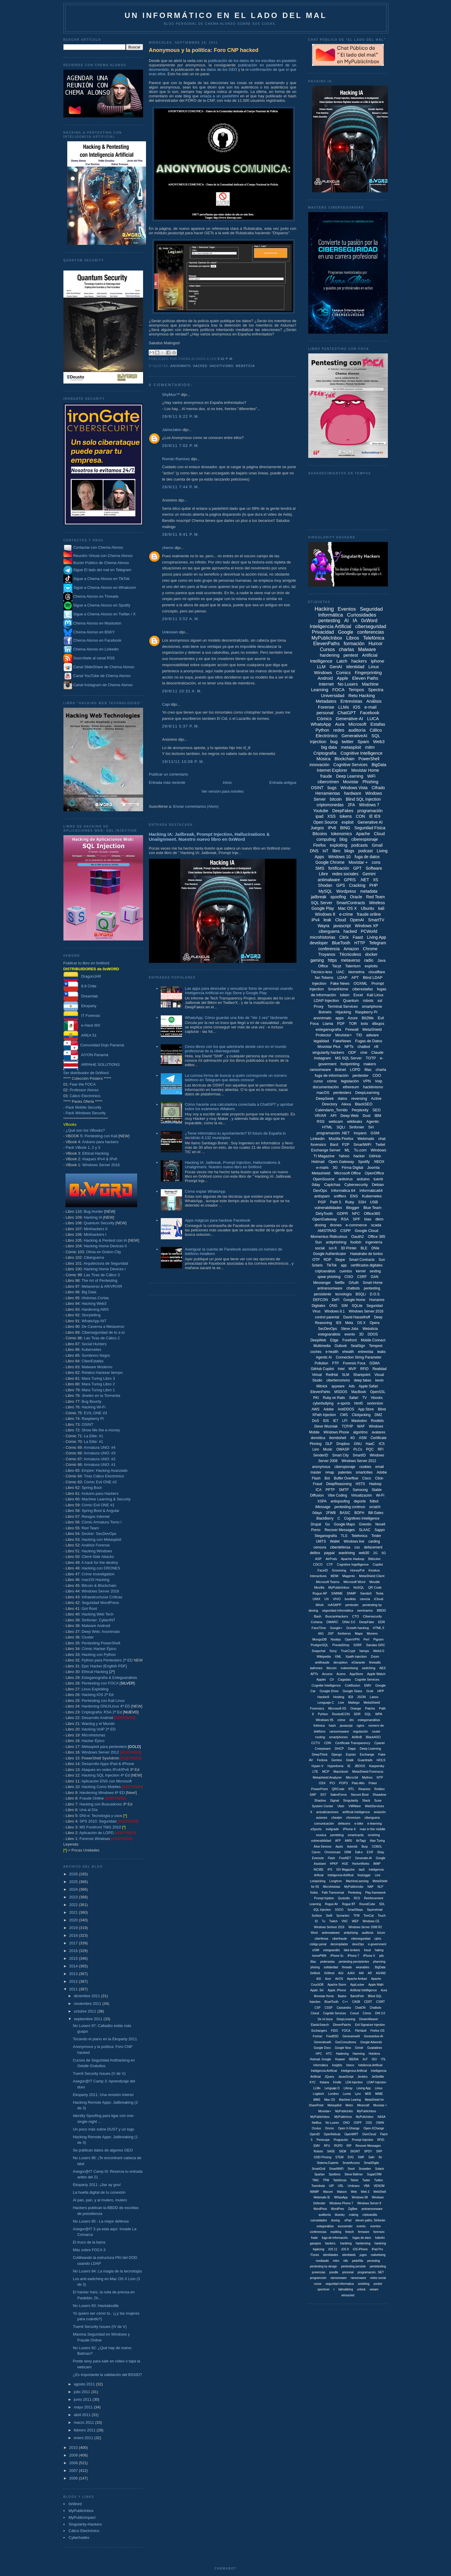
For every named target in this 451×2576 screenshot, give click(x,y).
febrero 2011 (85, 2430)
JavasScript (346, 2076)
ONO (346, 2122)
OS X (361, 1323)
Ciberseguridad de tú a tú (103, 1332)
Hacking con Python (99, 1654)
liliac (313, 1961)
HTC (329, 2053)
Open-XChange (373, 2128)
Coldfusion (352, 1685)
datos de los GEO (222, 69)
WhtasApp (341, 2197)
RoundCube (367, 1904)
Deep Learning (349, 776)
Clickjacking (361, 1415)
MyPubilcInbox (339, 1587)
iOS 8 (345, 2249)
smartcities (364, 1472)
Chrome (370, 948)
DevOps (320, 1190)
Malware (367, 649)
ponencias (318, 2272)
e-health (331, 1352)
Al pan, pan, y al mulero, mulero (100, 2200)
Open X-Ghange (349, 2128)
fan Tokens (324, 977)
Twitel (380, 1144)
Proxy (319, 1006)
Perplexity (360, 1110)
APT (355, 977)
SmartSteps (355, 1909)
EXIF (370, 1852)
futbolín (380, 2237)
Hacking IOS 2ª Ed (98, 1694)
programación (370, 810)
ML (347, 1150)
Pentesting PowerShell (101, 1643)
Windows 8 (325, 914)
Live (341, 1702)
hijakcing (318, 2249)
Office (323, 966)
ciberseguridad (370, 626)
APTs (314, 1674)
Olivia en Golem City (103, 1252)
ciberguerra (329, 931)
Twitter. (379, 2180)
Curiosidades (361, 615)
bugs (332, 787)
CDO (377, 1075)
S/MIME (337, 1593)
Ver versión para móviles (222, 791)
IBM (378, 1115)
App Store (366, 1409)
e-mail (370, 706)
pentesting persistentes (354, 1961)
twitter (347, 741)
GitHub (375, 1156)
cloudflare (376, 972)
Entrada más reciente (167, 782)
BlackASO (373, 1737)
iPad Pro (377, 2249)
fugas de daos (361, 2237)
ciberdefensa (340, 1547)
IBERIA (354, 2059)
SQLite (357, 1306)
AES (382, 1668)
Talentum (353, 966)
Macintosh (340, 1771)
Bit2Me (367, 1018)
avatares (378, 1432)
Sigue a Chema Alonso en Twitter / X (104, 614)
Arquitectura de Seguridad (105, 1263)
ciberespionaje (364, 839)
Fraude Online (91, 1798)
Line (378, 1875)
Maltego (354, 1702)
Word (314, 1932)
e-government (377, 1944)
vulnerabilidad (321, 1840)
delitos (315, 1553)
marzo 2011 (84, 2422)
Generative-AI (349, 718)
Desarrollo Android (97, 1717)
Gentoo (336, 1760)
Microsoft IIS (337, 1708)
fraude (326, 776)
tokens (346, 816)
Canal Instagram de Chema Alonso (103, 685)
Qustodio (344, 1898)
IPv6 (332, 827)
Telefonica (359, 1536)
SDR (357, 1714)
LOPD (355, 1069)
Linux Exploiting (95, 1689)
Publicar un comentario (168, 774)
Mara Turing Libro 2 (98, 1384)
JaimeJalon (172, 429)
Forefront (349, 1340)
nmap (329, 1472)
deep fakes (362, 1380)
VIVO (337, 1599)
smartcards (356, 1835)
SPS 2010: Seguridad (97, 1821)
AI (346, 620)
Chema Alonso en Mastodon (92, 623)
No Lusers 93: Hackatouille (96, 2305)
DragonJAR (82, 976)
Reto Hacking (361, 695)
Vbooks (377, 1398)
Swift (329, 1915)
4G (352, 1438)
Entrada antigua (282, 782)
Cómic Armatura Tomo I (102, 1522)
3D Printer (349, 1248)
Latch (342, 660)
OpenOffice (374, 1173)
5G (384, 1553)
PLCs (357, 1449)
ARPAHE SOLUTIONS (91, 1064)
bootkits (350, 1599)
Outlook (340, 1346)
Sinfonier (356, 1127)
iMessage (322, 1507)
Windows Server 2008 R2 (365, 1927)
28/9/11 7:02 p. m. (180, 445)
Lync (358, 2093)
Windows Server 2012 (100, 1752)
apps (339, 1018)
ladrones (316, 1668)
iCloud (378, 1599)
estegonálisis (325, 2226)
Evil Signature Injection (370, 2024)
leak (327, 919)
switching (368, 1668)
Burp (365, 1846)
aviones (321, 1817)
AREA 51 (80, 1035)
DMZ (378, 1415)
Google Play (322, 908)
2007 (74, 2470)
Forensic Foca (354, 1363)
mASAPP (334, 1605)
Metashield (321, 1173)
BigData (379, 764)
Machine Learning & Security (106, 1499)
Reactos (364, 1789)
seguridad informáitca (337, 1610)
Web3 (379, 741)
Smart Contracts (362, 1260)
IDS (326, 1421)
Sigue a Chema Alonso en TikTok (101, 578)
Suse (378, 1800)
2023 (74, 1897)
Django (337, 1754)
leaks (381, 1352)
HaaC (370, 1444)
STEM (339, 2157)
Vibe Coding (337, 1495)
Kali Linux (375, 995)
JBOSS (360, 1766)
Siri (371, 1127)
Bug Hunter (93, 1211)
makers (369, 1064)
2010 (74, 2447)
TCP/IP (347, 1426)
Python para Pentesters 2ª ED (107, 1660)
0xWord (75, 2504)
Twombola (318, 2185)
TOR (353, 1023)
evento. (361, 2226)
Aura (340, 724)
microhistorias (322, 937)
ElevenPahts (320, 1392)
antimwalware (331, 1932)
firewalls (375, 1662)
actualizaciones (327, 1812)
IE (348, 1766)
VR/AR (320, 1115)
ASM (363, 1438)
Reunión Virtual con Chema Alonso (102, 555)
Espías (351, 1754)
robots (368, 1000)
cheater (336, 1817)
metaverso (350, 960)
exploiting (338, 845)
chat (382, 1138)
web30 (364, 1553)
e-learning (374, 1823)
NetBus (317, 2122)
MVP (352, 1369)
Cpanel (379, 1743)
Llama (328, 1023)
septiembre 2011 (88, 2019)
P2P (346, 1144)
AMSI (348, 1840)
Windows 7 (369, 804)
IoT (325, 850)
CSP (317, 2007)
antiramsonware (371, 2208)
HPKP (334, 1863)
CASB (356, 2001)
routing (320, 1737)
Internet (326, 683)
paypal (329, 1553)
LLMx (316, 2088)
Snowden (365, 2168)
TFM (356, 1915)
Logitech (318, 2093)
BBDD (381, 1610)
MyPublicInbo (344, 2111)
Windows (323, 672)
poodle (333, 2272)
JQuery (329, 2076)
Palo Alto (358, 1783)
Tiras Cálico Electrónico (104, 1476)
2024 (74, 1889)
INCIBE (318, 1869)
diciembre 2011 (87, 1996)
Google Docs (322, 2047)
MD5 (368, 2093)
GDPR (342, 1213)
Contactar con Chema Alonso (98, 547)
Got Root (89, 1608)
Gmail (377, 845)
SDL (382, 1904)
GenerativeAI (355, 735)
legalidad (321, 1041)
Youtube (320, 810)
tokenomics (341, 833)
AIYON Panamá (86, 1055)
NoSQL (358, 1587)
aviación (380, 1812)
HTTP (359, 942)
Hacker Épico (93, 1740)
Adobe (329, 1409)
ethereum (351, 1087)
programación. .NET (370, 2272)
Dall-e (359, 1852)
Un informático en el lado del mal (225, 15)
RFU (327, 2145)
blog (343, 839)
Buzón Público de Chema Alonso (101, 563)
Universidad (332, 695)
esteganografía (328, 1029)
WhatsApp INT (94, 1321)
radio (368, 960)
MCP (325, 1771)
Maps (359, 1633)
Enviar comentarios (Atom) (196, 806)
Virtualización (361, 1495)
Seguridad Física (369, 827)
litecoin (332, 1668)
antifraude (322, 1662)
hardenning (363, 2243)
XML (338, 1656)
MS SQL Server (348, 1058)
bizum (381, 1932)
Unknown (170, 632)
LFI (344, 1421)
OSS (369, 2122)
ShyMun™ (171, 394)
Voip (378, 1081)
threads (347, 1967)
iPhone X (369, 1955)
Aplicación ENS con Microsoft (106, 1781)
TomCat (368, 1915)
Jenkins (362, 2076)
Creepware (323, 1748)
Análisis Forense (95, 1545)
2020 (74, 1920)
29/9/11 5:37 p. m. (180, 726)
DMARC (332, 1622)
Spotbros (334, 2174)
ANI (361, 1973)
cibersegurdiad (360, 1938)
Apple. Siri (317, 1990)
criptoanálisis (325, 1271)
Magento (348, 1576)
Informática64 (371, 1190)
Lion (315, 1449)
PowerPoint (319, 1789)
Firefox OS (377, 2030)
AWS (315, 1409)
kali (381, 908)
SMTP (344, 1490)
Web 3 (365, 2191)
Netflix (340, 1283)
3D (361, 1334)
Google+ (336, 1628)
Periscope (322, 2139)
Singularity (350, 1800)
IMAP (377, 1863)
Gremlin (365, 1524)
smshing (374, 1835)
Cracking (357, 885)
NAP (371, 1886)
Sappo (380, 1530)
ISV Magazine (345, 1869)
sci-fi (333, 1248)
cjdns (377, 1938)
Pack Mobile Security (83, 1107)
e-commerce (356, 1225)
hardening (330, 655)
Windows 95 (324, 1720)
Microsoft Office (347, 1173)
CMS (344, 1415)
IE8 (350, 1697)
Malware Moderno (97, 1367)
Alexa (346, 1104)
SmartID (359, 1455)
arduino (363, 1179)
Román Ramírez (176, 459)
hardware (352, 793)
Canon (316, 1852)
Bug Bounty (91, 1401)
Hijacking (343, 1012)
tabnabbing (345, 2289)
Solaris (379, 2168)
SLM (345, 1375)
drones (336, 1225)
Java (381, 960)
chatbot (363, 1046)
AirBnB (357, 1737)
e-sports (343, 1403)
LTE (315, 1771)
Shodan (325, 885)
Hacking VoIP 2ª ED (99, 1729)
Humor (375, 643)
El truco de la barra (89, 2242)
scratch (375, 1507)
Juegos (317, 827)
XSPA (322, 1501)
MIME (379, 2093)
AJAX (351, 1973)
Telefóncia (339, 2180)
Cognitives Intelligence (361, 1518)
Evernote (318, 1858)
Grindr (359, 2047)
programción (318, 2278)
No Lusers (348, 683)
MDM (334, 1576)
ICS (382, 1444)
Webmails (365, 1138)
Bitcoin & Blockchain (99, 1585)
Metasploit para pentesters (111, 1746)
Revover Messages (368, 2145)
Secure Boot (360, 1794)
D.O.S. (375, 1294)
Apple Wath (375, 1984)
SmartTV (376, 919)
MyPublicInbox (81, 2510)
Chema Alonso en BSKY (89, 632)
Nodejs (336, 1639)
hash (332, 1725)
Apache (363, 833)
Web (354, 2191)
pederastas (327, 1961)
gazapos (315, 2243)
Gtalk (350, 1760)
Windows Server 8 (369, 2203)
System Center (322, 1806)
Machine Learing (350, 2099)
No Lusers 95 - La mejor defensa (101, 2221)
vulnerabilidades (328, 1207)
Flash (331, 1858)
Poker (373, 1783)
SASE (331, 2151)
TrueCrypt (348, 1651)
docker (371, 954)
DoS (315, 1421)
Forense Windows (94, 1838)
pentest (351, 655)
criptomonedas (330, 804)
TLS (344, 1536)
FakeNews (342, 1041)
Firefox (319, 845)
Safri (371, 2157)
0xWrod (329, 1973)
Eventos (347, 609)
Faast (358, 937)
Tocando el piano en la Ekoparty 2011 (105, 2039)
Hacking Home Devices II (105, 1246)
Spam (363, 741)
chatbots (353, 1288)
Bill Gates (375, 1513)
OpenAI (357, 919)
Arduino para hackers (100, 1142)
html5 (358, 1403)
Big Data (89, 1292)
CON (360, 816)
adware (372, 1035)
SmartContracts (350, 902)
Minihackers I (95, 1234)
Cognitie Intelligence (326, 1685)
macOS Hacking (95, 1579)
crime (341, 1720)
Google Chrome (330, 862)
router (376, 1731)
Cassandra (344, 2007)
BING (345, 827)
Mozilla (319, 1587)
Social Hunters (94, 1344)
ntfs (345, 2260)
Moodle (374, 1582)
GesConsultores (345, 2042)
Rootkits (377, 1421)
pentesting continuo (349, 1507)
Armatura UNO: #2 (100, 1459)
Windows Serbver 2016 (329, 1927)
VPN (367, 1081)
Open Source (325, 822)
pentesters (342, 1092)
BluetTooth (331, 2001)
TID (359, 1035)
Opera (374, 1323)
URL (341, 2185)
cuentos (346, 1271)
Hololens (374, 2053)
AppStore (356, 1674)
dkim (379, 1219)
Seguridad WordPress (100, 1602)
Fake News (340, 983)
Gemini (369, 873)
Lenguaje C (325, 1702)
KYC (313, 2082)
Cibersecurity (372, 1616)
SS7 (323, 1794)
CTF (330, 1564)
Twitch (333, 1921)
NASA (382, 2116)
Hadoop (375, 1484)
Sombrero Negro (96, 1355)
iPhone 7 (353, 1955)
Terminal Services (342, 1006)
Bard (334, 1144)
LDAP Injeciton (376, 2082)
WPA (378, 1714)
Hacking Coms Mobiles (101, 1786)
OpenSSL (378, 1392)
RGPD (338, 2145)
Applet (321, 1679)
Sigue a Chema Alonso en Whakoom (104, 587)
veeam (374, 2289)
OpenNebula (332, 2134)
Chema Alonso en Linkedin (91, 649)
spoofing (338, 896)
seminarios (365, 1610)
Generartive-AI (373, 2036)
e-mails (322, 1167)
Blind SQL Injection (363, 799)
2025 (74, 1881)
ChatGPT (346, 712)
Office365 (372, 1213)
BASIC (345, 1513)
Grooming (339, 1570)
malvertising (349, 1668)
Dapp (352, 1748)
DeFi (335, 1300)
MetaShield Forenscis (367, 1771)
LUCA (373, 718)
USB (374, 1202)
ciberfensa (321, 1938)
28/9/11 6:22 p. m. (180, 416)
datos (342, 1098)
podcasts (359, 845)
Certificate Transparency (352, 1743)
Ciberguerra (94, 1257)
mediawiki (322, 2260)
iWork (320, 1605)
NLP (380, 1886)
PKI (316, 1398)
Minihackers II (95, 1229)
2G (375, 1553)
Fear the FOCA (83, 1084)
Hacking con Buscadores (100, 1804)
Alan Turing (377, 1840)
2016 (74, 1951)
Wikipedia (324, 1656)
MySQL (325, 891)
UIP (331, 2185)
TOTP (371, 1058)
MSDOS (340, 1392)
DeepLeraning (346, 2019)
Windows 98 (360, 2197)
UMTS (321, 1541)
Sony (333, 1651)
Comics (343, 672)
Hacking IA (93, 1217)
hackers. (330, 2243)
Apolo (339, 1846)
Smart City (340, 1455)
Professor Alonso (84, 1090)
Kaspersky (376, 1766)
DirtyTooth (324, 1213)
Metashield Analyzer (327, 1777)
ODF (352, 1052)
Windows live (354, 1541)
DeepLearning (367, 1092)
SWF (361, 2157)
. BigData (379, 1967)
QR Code (375, 1587)
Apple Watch (376, 1674)
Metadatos (326, 701)
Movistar (350, 781)
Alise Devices (323, 1846)
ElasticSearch (320, 2024)
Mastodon (359, 1421)
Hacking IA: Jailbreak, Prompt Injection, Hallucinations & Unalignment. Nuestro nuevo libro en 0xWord (209, 837)
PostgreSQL (319, 1645)
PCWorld (369, 931)
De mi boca (325, 2019)
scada (376, 1225)
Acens (341, 1674)
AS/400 (381, 1973)
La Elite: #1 (93, 1436)
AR (370, 1973)
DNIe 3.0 (348, 1622)
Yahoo (344, 1156)
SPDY (368, 2151)
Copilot (378, 1564)
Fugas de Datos (368, 1041)
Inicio (227, 782)
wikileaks (354, 1121)
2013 (74, 1974)
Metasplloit (334, 2105)
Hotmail (317, 1161)
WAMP (314, 2191)
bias (367, 1219)
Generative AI (370, 822)
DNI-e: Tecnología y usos (100, 1815)
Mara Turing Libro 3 (98, 1378)
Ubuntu (367, 908)
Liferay (348, 2088)
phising (315, 1967)
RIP (349, 2145)
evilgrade (332, 1829)
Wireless (377, 902)
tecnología (343, 1294)
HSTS (360, 1484)
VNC (345, 1921)
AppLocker (357, 1984)
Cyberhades (79, 2537)
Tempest (375, 1346)
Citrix (344, 937)
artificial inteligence (356, 1812)
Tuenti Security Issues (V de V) (99, 2073)
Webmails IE (322, 2197)
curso (318, 1081)
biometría (356, 972)
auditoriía (325, 2214)
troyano (360, 1133)
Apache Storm (336, 1984)
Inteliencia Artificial (370, 2065)
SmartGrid (318, 2168)
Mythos (367, 1777)
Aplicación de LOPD (96, 1833)
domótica (318, 1438)
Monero (372, 1633)
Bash (317, 1616)
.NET (364, 879)
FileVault (360, 2030)
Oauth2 (357, 1236)
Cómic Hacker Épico (99, 1648)
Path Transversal (333, 1892)
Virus (316, 1311)
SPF (356, 1219)
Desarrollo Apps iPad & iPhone (108, 1763)
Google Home (354, 1300)
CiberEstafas (93, 1361)
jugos (363, 2255)
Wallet (335, 1541)
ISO (374, 2059)
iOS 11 (332, 2249)
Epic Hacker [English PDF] (104, 1666)
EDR (381, 1622)
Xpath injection (356, 1656)
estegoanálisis (329, 1334)
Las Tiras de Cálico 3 (102, 1275)
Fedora (322, 1760)
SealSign (358, 1346)
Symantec (342, 1915)
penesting (373, 2260)
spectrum (323, 2289)
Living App (376, 937)
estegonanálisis (369, 1720)
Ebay (380, 1852)
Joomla (373, 1167)
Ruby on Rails (334, 1398)
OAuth (354, 1283)
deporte (360, 1501)
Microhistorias (93, 1735)
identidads (349, 2255)
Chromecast (332, 1852)
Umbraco (354, 2185)
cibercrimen (328, 781)
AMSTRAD (327, 1230)
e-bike (359, 1823)
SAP (313, 1794)
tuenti (378, 1179)
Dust (366, 1115)
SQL (368, 1714)
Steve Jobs (349, 1329)
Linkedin (317, 1138)
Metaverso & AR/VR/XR (102, 1286)
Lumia (347, 2093)
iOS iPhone (360, 2249)
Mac (368, 1069)
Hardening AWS (95, 1309)
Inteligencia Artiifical (340, 1875)
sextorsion (375, 1403)
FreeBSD (332, 2036)
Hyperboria (335, 1766)
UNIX (316, 1599)
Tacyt (336, 966)
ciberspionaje (344, 1467)
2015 (74, 1958)
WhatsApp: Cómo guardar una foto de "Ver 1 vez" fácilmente (236, 1017)
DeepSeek (325, 1098)
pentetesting (378, 2266)
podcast (365, 850)
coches (316, 1352)
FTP (335, 1363)
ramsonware (338, 2278)
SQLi (341, 1127)
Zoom (375, 1656)
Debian (378, 1184)
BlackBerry (324, 1518)
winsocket (348, 2295)
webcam (336, 1121)
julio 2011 (82, 2392)
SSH (362, 1202)
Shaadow (379, 1794)
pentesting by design (323, 2266)
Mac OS (329, 2099)
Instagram (322, 1058)
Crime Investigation (98, 1574)
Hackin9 (323, 1697)
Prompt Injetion (324, 1898)
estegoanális (331, 1950)
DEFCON (320, 1300)
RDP (327, 1260)
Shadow (320, 1800)
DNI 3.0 (380, 2013)
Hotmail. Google (320, 2059)
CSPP (345, 1230)
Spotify (364, 1161)
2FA (351, 804)
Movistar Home (365, 770)
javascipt (346, 1725)
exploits (371, 966)
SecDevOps (327, 1329)
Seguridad (375, 1306)
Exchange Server (326, 1150)
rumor (318, 2283)
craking (353, 2214)
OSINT (88, 1424)
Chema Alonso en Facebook (97, 640)
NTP (380, 1777)
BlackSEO (363, 1104)
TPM (326, 2180)
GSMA (374, 1363)
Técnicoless (350, 954)
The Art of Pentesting (99, 1280)
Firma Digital (352, 1167)
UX (326, 1599)
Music (327, 1449)
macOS (322, 1092)
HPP (380, 1691)
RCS (357, 1898)
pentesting (329, 620)
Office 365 (376, 1236)
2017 (74, 1943)
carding (374, 1541)
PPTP (330, 1490)
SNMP (351, 1593)
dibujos (378, 1023)
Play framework (375, 1892)
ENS (354, 1196)
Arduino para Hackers (100, 1493)
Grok (369, 1691)
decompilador (339, 1944)
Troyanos (326, 954)
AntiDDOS (346, 1409)
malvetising (378, 2255)
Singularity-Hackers (85, 2524)
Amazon (351, 948)
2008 (74, 2463)
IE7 (335, 1421)
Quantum (351, 1000)
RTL (351, 1789)
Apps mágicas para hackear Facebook (217, 1220)
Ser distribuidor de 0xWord (86, 1073)
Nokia (314, 1892)
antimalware (329, 879)
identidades (330, 2255)
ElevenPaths (326, 643)
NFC (356, 1213)
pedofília (357, 2260)
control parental (327, 1317)
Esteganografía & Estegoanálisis (109, 1677)
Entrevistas (351, 701)
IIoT (365, 2059)
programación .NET (333, 1133)
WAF (361, 1426)
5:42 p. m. (226, 358)
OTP (316, 1260)
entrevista (365, 1352)
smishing (363, 2283)
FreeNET (345, 1858)
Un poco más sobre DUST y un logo (103, 2129)
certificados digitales (367, 1265)
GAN (374, 1277)
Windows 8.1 (334, 1311)
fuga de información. (335, 2237)
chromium (353, 1817)
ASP (318, 1559)
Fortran (317, 2036)
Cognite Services (367, 1679)
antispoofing (340, 1501)
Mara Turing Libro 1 (98, 1390)
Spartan (319, 2174)
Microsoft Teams (328, 1582)
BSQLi (361, 1294)
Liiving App (364, 2088)
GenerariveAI (351, 2036)
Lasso (374, 1697)
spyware (338, 1386)
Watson (342, 2191)
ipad (319, 816)
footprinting (349, 1064)
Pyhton (323, 1714)
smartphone (372, 1006)
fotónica (319, 1725)
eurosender (345, 2226)
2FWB (331, 1513)
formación (354, 643)
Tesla (379, 1593)
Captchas (332, 1184)
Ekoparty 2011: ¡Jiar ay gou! (97, 2184)
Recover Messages (339, 1530)
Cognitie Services (334, 2013)
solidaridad (331, 1967)
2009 (74, 2455)
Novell (380, 1524)
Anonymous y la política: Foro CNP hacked (204, 50)
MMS (317, 2099)
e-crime (346, 914)
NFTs (349, 1046)
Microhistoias (331, 1886)
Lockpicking (317, 1881)
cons (376, 862)
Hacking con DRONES (101, 1568)
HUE (345, 1863)
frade (314, 2237)
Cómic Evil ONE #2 (100, 1482)
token (345, 995)
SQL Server (321, 902)
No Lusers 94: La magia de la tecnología (107, 2271)
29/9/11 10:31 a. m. (182, 691)
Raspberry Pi (93, 1418)
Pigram (378, 1639)
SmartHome (338, 989)
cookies (365, 1467)
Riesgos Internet (96, 1516)
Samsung (360, 1490)
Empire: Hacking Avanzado (105, 1470)
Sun (318, 1242)
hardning (380, 2243)
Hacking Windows (97, 1551)
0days (317, 1513)
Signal (334, 1800)
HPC (319, 2053)
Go (327, 1524)
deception (340, 1662)
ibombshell (337, 1438)
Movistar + (358, 862)
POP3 (343, 1783)
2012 (74, 1981)
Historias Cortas (95, 1298)
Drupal (316, 1524)
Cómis (367, 2013)
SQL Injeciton (322, 1909)
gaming (317, 960)
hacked (200, 366)
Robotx (318, 2151)
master (315, 1472)
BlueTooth (341, 942)
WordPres (337, 2208)
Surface (317, 1915)
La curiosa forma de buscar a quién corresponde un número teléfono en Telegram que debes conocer (236, 1077)
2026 (74, 1874)
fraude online (369, 914)
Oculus (316, 2128)
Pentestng (354, 1892)
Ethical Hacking (95, 1153)
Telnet (354, 2180)
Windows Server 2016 (101, 1165)
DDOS (373, 1334)
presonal (347, 2272)
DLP (329, 1444)
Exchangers (319, 2030)
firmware (363, 2231)
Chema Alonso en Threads (91, 596)
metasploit (351, 747)
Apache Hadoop (352, 1559)
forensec (379, 2231)
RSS (321, 1121)
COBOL (377, 1846)
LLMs (343, 706)
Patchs (370, 1708)
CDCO (317, 1564)
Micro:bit (352, 1777)
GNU (358, 1444)
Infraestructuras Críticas (102, 1597)
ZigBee (352, 2208)
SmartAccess (351, 2162)
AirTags (361, 1840)
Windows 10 (339, 856)
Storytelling (91, 1315)
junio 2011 (83, 2399)
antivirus (345, 1179)
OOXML (361, 983)
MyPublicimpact (82, 2517)
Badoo (342, 1996)
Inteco (350, 2065)
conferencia (329, 948)
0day (316, 1184)
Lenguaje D (332, 2088)
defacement (373, 1547)
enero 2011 (84, 2438)
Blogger (352, 1207)
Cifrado (378, 787)
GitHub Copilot (322, 1369)
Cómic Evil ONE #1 (98, 1505)
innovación (319, 764)
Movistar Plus (328, 1046)
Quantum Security (99, 1223)
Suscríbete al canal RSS (94, 658)
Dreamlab (80, 996)
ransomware (320, 1069)
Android (325, 678)
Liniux (379, 2088)
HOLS (381, 1760)
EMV (367, 1685)
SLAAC (364, 1530)
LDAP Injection (326, 1000)
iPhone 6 (349, 1829)
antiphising (351, 1932)
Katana (324, 2082)
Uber (341, 1806)
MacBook (358, 1392)
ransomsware (339, 1731)
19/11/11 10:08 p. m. (183, 761)
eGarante (358, 1662)
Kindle (337, 2082)
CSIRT (380, 2001)
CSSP (328, 2007)
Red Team (90, 1528)
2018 (74, 1935)
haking (379, 1950)
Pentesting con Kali (101, 1136)
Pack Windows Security (85, 1113)
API (333, 1115)
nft (376, 1046)
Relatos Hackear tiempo (102, 1372)
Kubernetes (91, 1349)
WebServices (374, 1806)
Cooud (354, 2013)
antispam (322, 1196)
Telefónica (373, 637)
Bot (327, 1478)
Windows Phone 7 (341, 2203)
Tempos (356, 689)
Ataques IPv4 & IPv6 (99, 1159)
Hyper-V (317, 1766)
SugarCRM (374, 2174)
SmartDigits (371, 2162)
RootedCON (341, 1714)
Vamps (364, 1651)
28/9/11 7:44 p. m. (180, 487)
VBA (367, 2185)
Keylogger (364, 1875)
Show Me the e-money (101, 1430)
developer (319, 942)
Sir (380, 2157)
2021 (74, 1912)
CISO (349, 1277)
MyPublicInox (343, 2116)
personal (325, 712)
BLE (364, 1248)
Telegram (377, 942)
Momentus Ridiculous (329, 1236)
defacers (344, 1823)
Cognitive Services (350, 764)
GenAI (335, 666)
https (332, 960)
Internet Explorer (332, 770)
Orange (355, 1708)
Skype (340, 1260)
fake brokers (352, 1950)
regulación (360, 1731)
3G (335, 1167)
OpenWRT (351, 2134)
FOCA (338, 689)
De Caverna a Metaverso (103, 1326)
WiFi (371, 776)
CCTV (315, 1743)
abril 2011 (83, 2415)
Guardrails (365, 1760)
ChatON (360, 2007)
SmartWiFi (362, 1144)
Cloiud (315, 2013)
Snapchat (318, 1651)
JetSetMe (378, 2076)
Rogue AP (320, 1593)
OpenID (315, 2134)
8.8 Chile (79, 986)
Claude (377, 1052)
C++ (345, 2001)
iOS (356, 706)
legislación (350, 1081)
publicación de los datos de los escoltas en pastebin (252, 60)
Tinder (376, 1536)
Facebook (369, 712)
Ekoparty (79, 1006)
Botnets (325, 1012)
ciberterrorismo (338, 1380)
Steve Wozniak (326, 1426)
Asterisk (352, 1846)
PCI (332, 1783)
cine (363, 1052)
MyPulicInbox (364, 2116)
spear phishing (328, 1277)
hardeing (346, 2243)
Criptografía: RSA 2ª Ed (102, 1712)
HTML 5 (378, 1628)
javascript (342, 925)
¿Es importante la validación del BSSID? (107, 2374)
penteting (337, 1835)
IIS (375, 879)
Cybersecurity (356, 1184)
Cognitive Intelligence (361, 753)
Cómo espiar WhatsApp (205, 1191)
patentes (345, 1472)
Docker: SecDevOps (99, 1533)
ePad (348, 2220)
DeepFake (366, 1622)
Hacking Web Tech (98, 1614)
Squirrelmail (375, 1909)
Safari (353, 1398)
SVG (350, 2157)
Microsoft (357, 724)
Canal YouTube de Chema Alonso (102, 676)
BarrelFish (357, 1996)
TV (364, 1398)
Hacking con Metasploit (101, 1539)
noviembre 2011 (88, 2003)
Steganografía (326, 1536)
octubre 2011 (85, 2011)
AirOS (339, 1978)
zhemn (168, 547)
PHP (373, 885)
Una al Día (88, 1810)
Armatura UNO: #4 (100, 1447)
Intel (341, 1369)
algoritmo (360, 1432)
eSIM (315, 1950)
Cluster (88, 1637)
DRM (347, 1852)
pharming (379, 1961)
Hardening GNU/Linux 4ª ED (106, 1706)
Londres (333, 2093)
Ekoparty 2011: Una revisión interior (103, 2094)
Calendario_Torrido (331, 1110)
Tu (323, 1921)
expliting (335, 2231)
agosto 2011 (85, 2384)
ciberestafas (362, 989)
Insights (337, 2065)
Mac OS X (347, 908)
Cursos (327, 649)
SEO (377, 1110)
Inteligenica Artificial (354, 2070)
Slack (366, 1800)
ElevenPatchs (342, 2024)
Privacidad (323, 632)
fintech (349, 2231)
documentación (326, 1087)
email (379, 1467)
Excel (358, 995)
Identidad (355, 666)
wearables (362, 1967)
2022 (74, 1904)
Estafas (377, 724)
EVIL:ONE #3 (95, 1413)
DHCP (339, 1748)
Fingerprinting (368, 672)
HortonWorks (360, 1863)
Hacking (324, 609)
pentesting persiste (353, 2266)
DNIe (375, 1248)
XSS (331, 816)
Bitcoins (320, 833)
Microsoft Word (354, 1582)
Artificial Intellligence (363, 1990)
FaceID (322, 1570)
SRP (379, 2151)
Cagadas (344, 1679)
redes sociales (345, 873)
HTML (327, 1127)
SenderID (320, 1455)
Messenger (322, 1283)
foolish (356, 1242)
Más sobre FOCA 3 (89, 2250)
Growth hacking (357, 1628)
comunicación (324, 1823)
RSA (345, 1219)
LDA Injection (354, 2082)
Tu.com (360, 1150)
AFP (338, 1840)
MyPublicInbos (366, 2111)
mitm (370, 747)
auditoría (356, 730)
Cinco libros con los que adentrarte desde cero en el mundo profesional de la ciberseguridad (235, 1048)
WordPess (320, 2208)
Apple (342, 678)
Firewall (351, 1029)
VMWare (354, 1806)
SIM (344, 1306)
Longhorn (335, 1881)
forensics (318, 1144)
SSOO (339, 1909)
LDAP (342, 977)
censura (320, 1547)
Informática (320, 2065)
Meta (349, 1323)
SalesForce (338, 1794)
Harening (359, 2053)
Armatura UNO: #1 (100, 1464)
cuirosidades (318, 2220)
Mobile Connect (373, 1340)
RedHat (332, 1375)
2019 (74, 1928)
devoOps (358, 1944)
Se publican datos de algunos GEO (103, 2150)
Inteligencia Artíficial (324, 2070)
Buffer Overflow (346, 1478)
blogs (349, 850)
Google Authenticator (329, 1254)
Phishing (370, 781)
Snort (351, 2168)
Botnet (340, 1069)
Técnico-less (321, 972)
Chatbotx (375, 2007)
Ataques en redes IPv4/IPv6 (105, 1769)
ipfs (381, 1955)
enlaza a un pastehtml (219, 96)
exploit (347, 822)
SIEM (342, 2151)
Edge (334, 1340)
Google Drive (329, 1691)
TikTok (332, 1265)
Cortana (316, 1622)
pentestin (352, 1605)
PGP (322, 1202)
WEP (355, 1921)
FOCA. (346, 2030)
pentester (360, 1075)
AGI (340, 1973)
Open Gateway (341, 1161)
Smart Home (373, 1283)
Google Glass (352, 1691)
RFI (380, 1449)
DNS (314, 850)
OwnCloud (369, 2134)
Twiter (366, 2180)
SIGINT (355, 2151)
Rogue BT (348, 1904)
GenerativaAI (322, 2042)
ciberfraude (339, 1938)
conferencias (370, 632)
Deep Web (349, 1115)
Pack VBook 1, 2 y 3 (82, 1147)
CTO (355, 1616)
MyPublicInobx (353, 1886)
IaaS (362, 1869)
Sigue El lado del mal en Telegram (97, 570)
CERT (368, 2001)
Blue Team (372, 1207)
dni (351, 1720)
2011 (74, 1989)
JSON (361, 1697)
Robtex (379, 1789)
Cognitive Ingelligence (353, 1564)
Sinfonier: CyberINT (98, 1620)
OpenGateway (324, 1219)
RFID (364, 1369)
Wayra (323, 925)
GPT (357, 868)
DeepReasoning (339, 1484)
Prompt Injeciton (362, 2139)
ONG (333, 1306)
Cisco (366, 1478)
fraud (367, 1950)
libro (336, 850)
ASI (318, 1978)
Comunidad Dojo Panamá (93, 1045)
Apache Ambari (357, 1978)
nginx (360, 1725)
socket (377, 2283)
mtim (336, 2260)
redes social (378, 2278)
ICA (319, 1490)
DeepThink (319, 1754)
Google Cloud (366, 1230)
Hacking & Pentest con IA (105, 1240)
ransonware (358, 2278)
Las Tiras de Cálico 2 (102, 1338)
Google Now (343, 2047)
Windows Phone (336, 1432)
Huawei (340, 2059)
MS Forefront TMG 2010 (100, 1827)
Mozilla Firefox (341, 1138)
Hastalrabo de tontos (366, 1254)
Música (323, 758)
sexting (375, 1271)
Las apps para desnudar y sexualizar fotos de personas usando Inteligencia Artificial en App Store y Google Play (239, 990)
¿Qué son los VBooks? (85, 1130)
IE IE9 (374, 816)
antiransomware (329, 1288)
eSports (316, 1829)
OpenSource (323, 1179)
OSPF (358, 2122)
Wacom (328, 2191)
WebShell (379, 2191)
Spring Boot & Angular (100, 1510)
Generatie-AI (363, 1858)
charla (381, 1069)
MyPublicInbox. (320, 2116)
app (344, 1265)
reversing (359, 1098)
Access (327, 1674)
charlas (346, 649)
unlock (361, 2289)
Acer (328, 1978)
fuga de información (331, 1075)
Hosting (338, 1697)
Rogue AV (331, 1904)
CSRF (362, 1277)
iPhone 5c (336, 1955)
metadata (368, 891)
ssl (380, 1000)
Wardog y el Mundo (98, 1723)
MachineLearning (357, 1881)
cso (357, 1547)
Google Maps (344, 1524)
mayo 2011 (84, 2407)
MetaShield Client (371, 1576)
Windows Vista (354, 787)
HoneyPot (357, 1570)
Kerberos (344, 1633)
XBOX (379, 1161)
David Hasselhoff (356, 1317)
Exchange (367, 1754)
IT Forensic (82, 1015)
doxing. (335, 2220)
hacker (359, 1156)
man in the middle (373, 1829)
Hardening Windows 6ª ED (102, 1792)
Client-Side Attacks (98, 1556)
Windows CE (371, 1921)
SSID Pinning (322, 2157)
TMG (315, 2180)
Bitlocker (374, 1559)
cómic (332, 1081)
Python (322, 730)
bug (334, 741)
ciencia (365, 1599)
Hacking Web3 (94, 1303)
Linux (373, 666)
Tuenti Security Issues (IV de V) (100, 2326)
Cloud (340, 919)
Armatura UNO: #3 (100, 1453)
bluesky (340, 2214)
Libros (352, 637)
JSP (331, 1633)
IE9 (338, 1323)
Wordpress (346, 891)
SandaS (366, 1593)
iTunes (314, 2255)
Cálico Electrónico (85, 1096)
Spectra (375, 689)
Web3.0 (378, 1651)
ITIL (383, 2059)
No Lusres (332, 2122)
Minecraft (363, 2105)
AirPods (331, 1559)
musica (321, 1835)
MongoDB (319, 1639)
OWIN (380, 2122)
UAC (340, 972)
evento (350, 1334)
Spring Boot (92, 1487)
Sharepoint (361, 1375)
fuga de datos (367, 856)
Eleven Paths (365, 678)
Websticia (245, 366)
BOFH (359, 1513)
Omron (329, 2128)
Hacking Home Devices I (105, 1269)
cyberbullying (323, 1403)
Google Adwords (371, 2042)
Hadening (342, 2053)
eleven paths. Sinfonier (370, 2220)
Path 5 (335, 1202)
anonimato (180, 366)
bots (364, 1023)
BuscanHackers (336, 1616)
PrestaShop (340, 1645)
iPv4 (315, 919)
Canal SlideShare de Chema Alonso (103, 667)
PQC (370, 1449)
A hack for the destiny (99, 1562)
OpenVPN (352, 1639)
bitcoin (336, 799)
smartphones (338, 1737)
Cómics (324, 718)
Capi (166, 704)
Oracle (356, 896)
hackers (359, 660)
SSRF (357, 1645)
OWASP (342, 1449)
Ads (352, 1386)
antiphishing (336, 1242)
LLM (321, 666)
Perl (366, 1639)
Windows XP (366, 925)
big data (329, 747)
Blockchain (344, 758)
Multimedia (322, 1346)
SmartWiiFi (336, 2168)
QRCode (338, 1789)
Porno (316, 1530)
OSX (322, 1783)
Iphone (377, 660)
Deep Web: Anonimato (101, 1631)
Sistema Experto (327, 2162)
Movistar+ (343, 1035)
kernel (361, 1271)
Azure (353, 1018)
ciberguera (372, 1817)
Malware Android (96, 1625)
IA (355, 620)
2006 (74, 2478)
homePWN (319, 1955)
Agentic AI (324, 1357)
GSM (374, 1133)
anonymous (321, 1467)
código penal (318, 1944)
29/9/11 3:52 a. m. (181, 619)
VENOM (379, 2185)
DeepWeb (318, 1340)
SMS (319, 868)
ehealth (348, 1352)
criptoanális (369, 2214)
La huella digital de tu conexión (99, 2192)
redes (339, 730)
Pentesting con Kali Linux (103, 1700)
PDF (341, 1023)
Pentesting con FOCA (100, 1683)
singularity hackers (328, 1052)
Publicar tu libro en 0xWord (86, 963)
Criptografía (324, 753)
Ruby (349, 1202)
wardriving (347, 1553)
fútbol (374, 1501)
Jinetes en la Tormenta (101, 1395)
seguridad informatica (340, 2283)
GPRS (350, 879)
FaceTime (318, 1628)
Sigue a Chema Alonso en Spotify (101, 605)
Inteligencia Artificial (330, 626)
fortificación (338, 868)
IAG (321, 1633)
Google (345, 632)
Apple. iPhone (337, 1990)
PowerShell (368, 758)
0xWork (315, 1973)
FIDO (334, 2030)
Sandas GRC (375, 1645)
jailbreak (318, 896)
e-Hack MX (81, 1025)
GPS (340, 885)
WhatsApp (321, 724)
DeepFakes (342, 810)
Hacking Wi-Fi (94, 1407)
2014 (74, 1966)
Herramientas (327, 793)
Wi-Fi (380, 1495)
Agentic (372, 1121)
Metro (349, 2105)
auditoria (367, 1932)
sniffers (340, 1196)
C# (332, 1679)
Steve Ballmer (354, 2174)
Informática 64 (343, 1190)
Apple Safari (368, 1386)
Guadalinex (374, 2047)
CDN (327, 1743)
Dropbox (343, 1444)
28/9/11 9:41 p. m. (180, 534)
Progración (341, 2139)
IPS (329, 1869)
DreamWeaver (368, 2019)
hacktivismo (221, 366)
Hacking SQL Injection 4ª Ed (106, 1775)
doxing (320, 1225)
